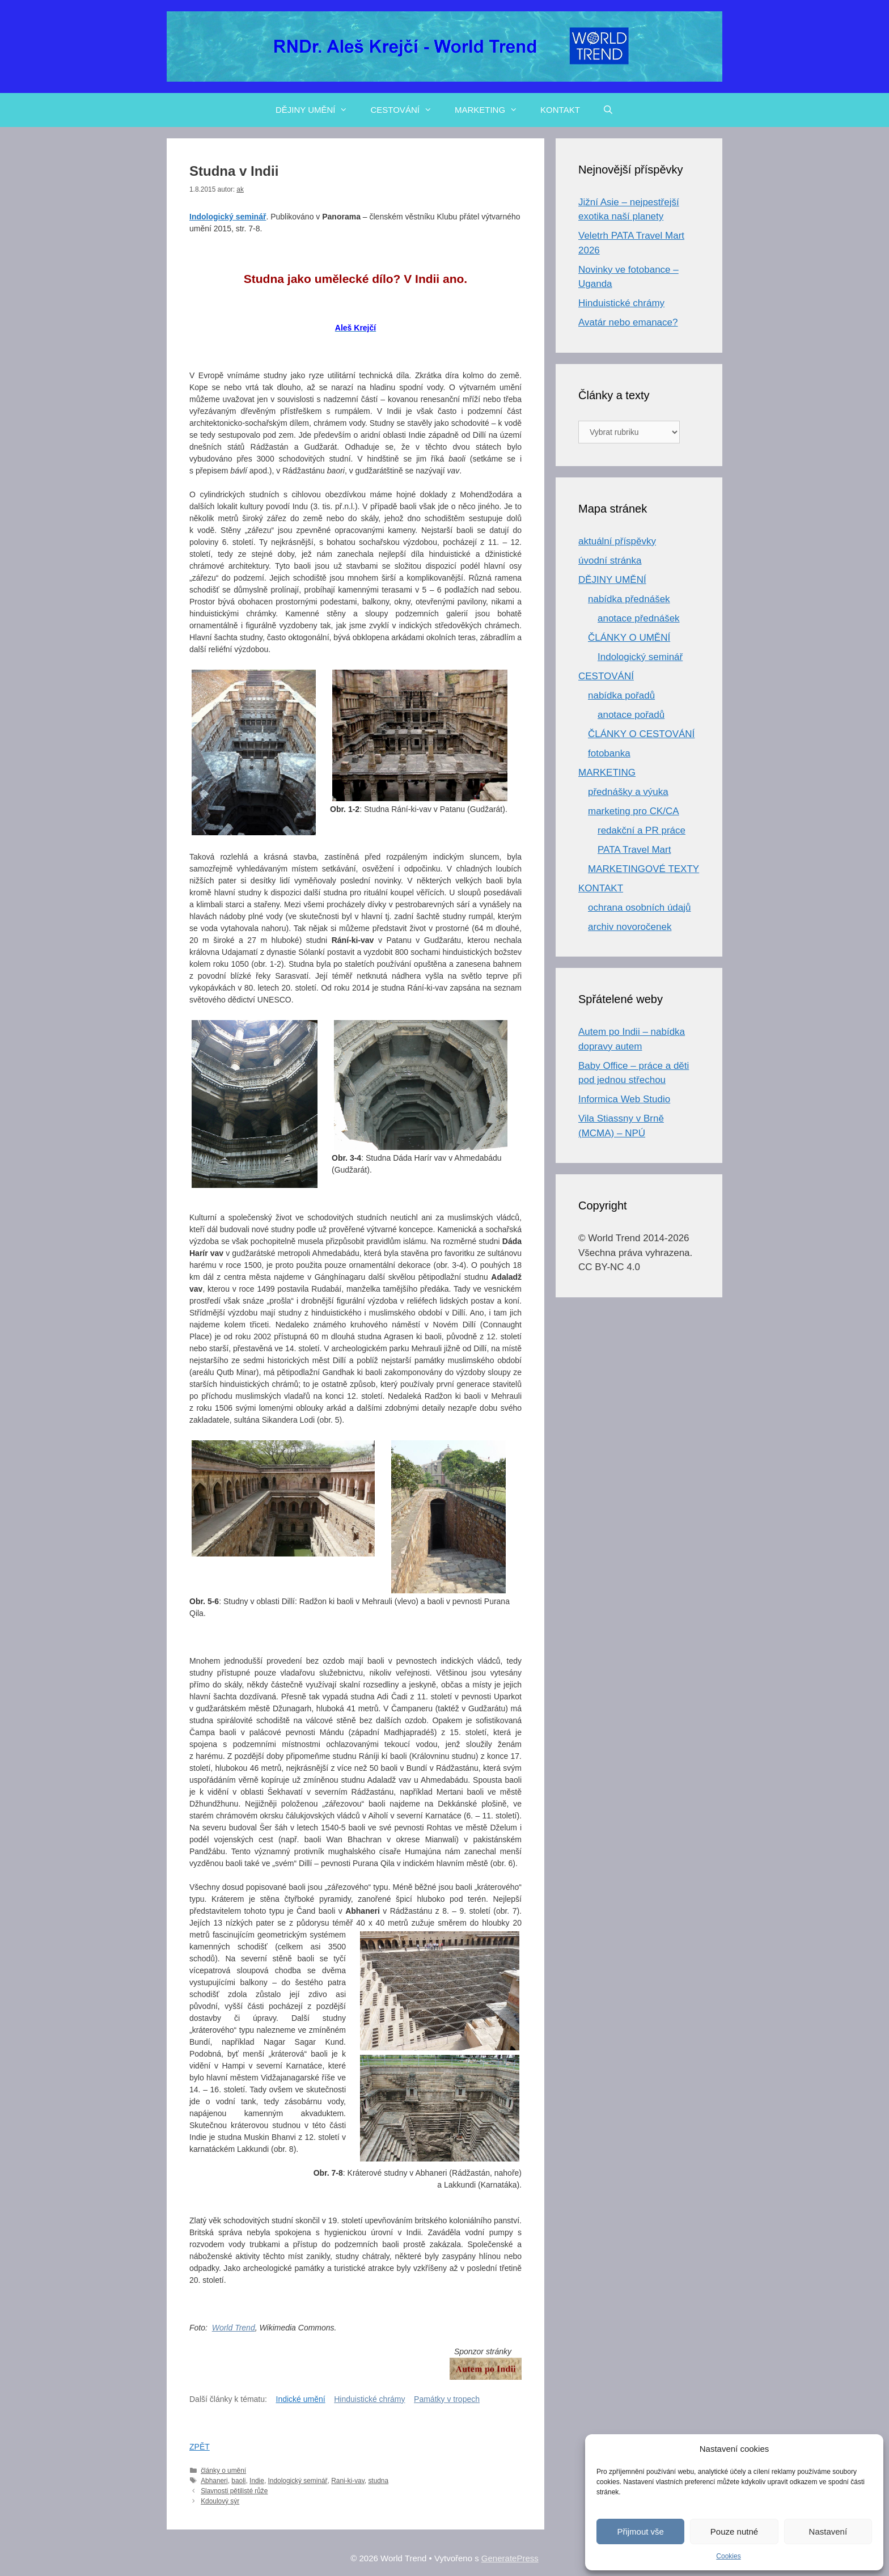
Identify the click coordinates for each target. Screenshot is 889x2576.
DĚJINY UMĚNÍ (317, 110)
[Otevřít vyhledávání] (608, 110)
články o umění (223, 2471)
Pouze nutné (734, 2531)
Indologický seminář (297, 2481)
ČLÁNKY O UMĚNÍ (629, 637)
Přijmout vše (640, 2531)
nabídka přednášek (629, 599)
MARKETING (492, 110)
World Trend (233, 2327)
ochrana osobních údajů (639, 907)
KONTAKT (560, 110)
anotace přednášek (639, 618)
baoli (238, 2481)
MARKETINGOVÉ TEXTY (643, 869)
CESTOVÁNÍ (406, 110)
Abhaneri (214, 2481)
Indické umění (300, 2399)
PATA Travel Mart (634, 849)
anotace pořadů (631, 714)
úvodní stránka (610, 560)
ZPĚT (199, 2446)
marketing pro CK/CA (633, 811)
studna (378, 2481)
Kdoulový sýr (220, 2501)
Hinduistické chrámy (369, 2399)
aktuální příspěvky (617, 541)
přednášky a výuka (628, 791)
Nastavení (828, 2531)
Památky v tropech (447, 2399)
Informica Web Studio (624, 1099)
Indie (256, 2481)
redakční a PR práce (641, 830)
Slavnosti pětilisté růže (234, 2491)
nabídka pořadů (621, 695)
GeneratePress (510, 2558)
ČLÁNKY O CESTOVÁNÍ (641, 734)
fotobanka (609, 753)
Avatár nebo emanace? (628, 322)
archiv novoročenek (629, 926)
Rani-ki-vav (348, 2481)
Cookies (728, 2556)
